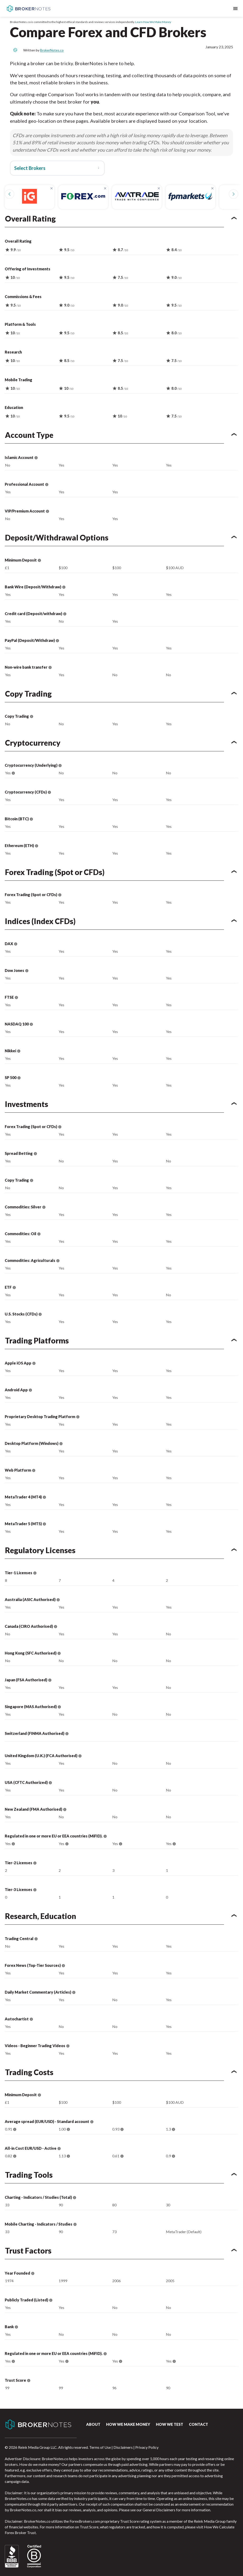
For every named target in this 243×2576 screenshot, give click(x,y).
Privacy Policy (147, 2447)
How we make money (128, 2424)
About (93, 2424)
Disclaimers (123, 2447)
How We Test (169, 2424)
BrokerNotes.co (28, 9)
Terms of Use (100, 2447)
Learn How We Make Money (153, 22)
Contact (198, 2424)
